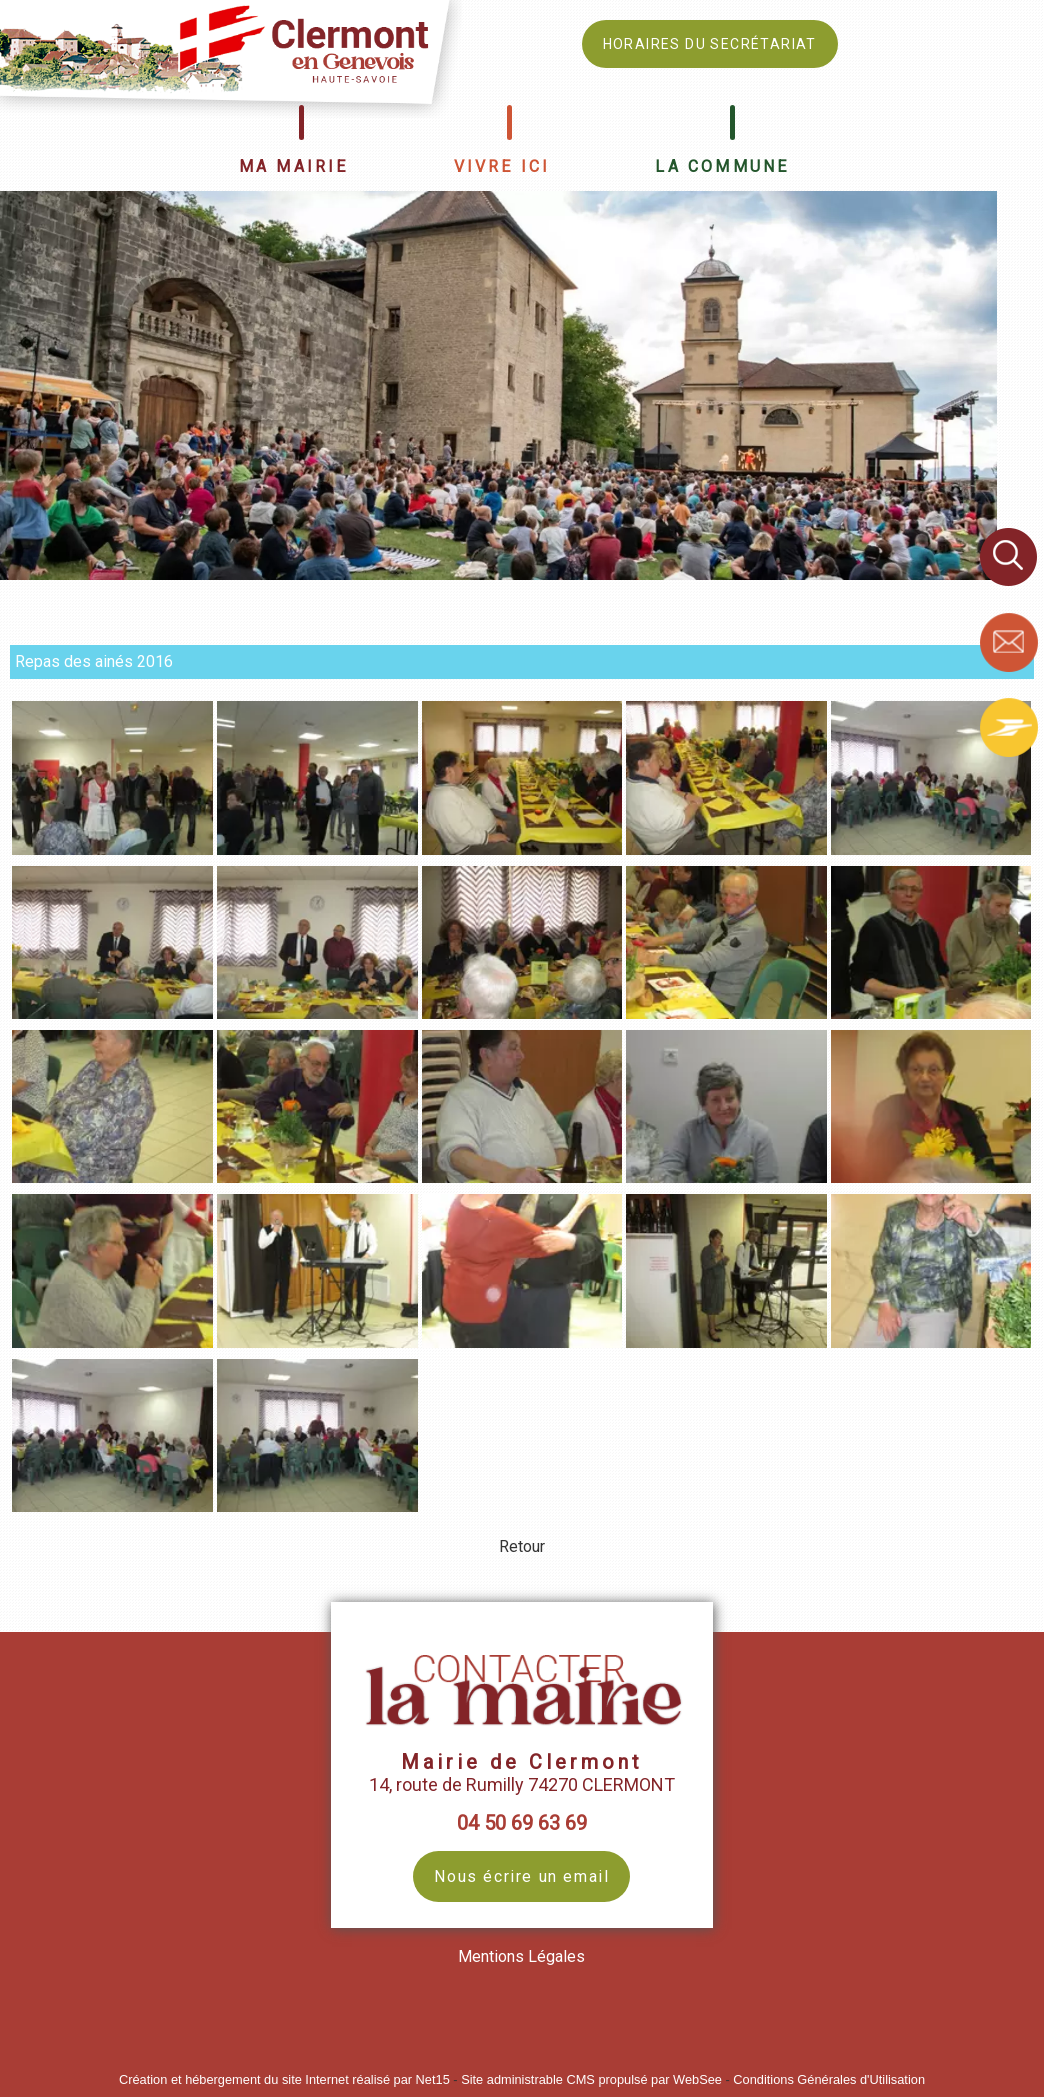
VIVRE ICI (502, 166)
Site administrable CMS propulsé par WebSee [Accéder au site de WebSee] (591, 2079)
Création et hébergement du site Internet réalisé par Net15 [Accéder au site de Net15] (284, 2079)
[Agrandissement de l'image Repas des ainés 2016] (112, 849)
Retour (522, 1546)
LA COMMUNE (722, 166)
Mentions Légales (521, 1956)
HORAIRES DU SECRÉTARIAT (710, 44)
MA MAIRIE (294, 166)
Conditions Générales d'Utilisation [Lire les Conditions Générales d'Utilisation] (829, 2079)
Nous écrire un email (521, 1876)
